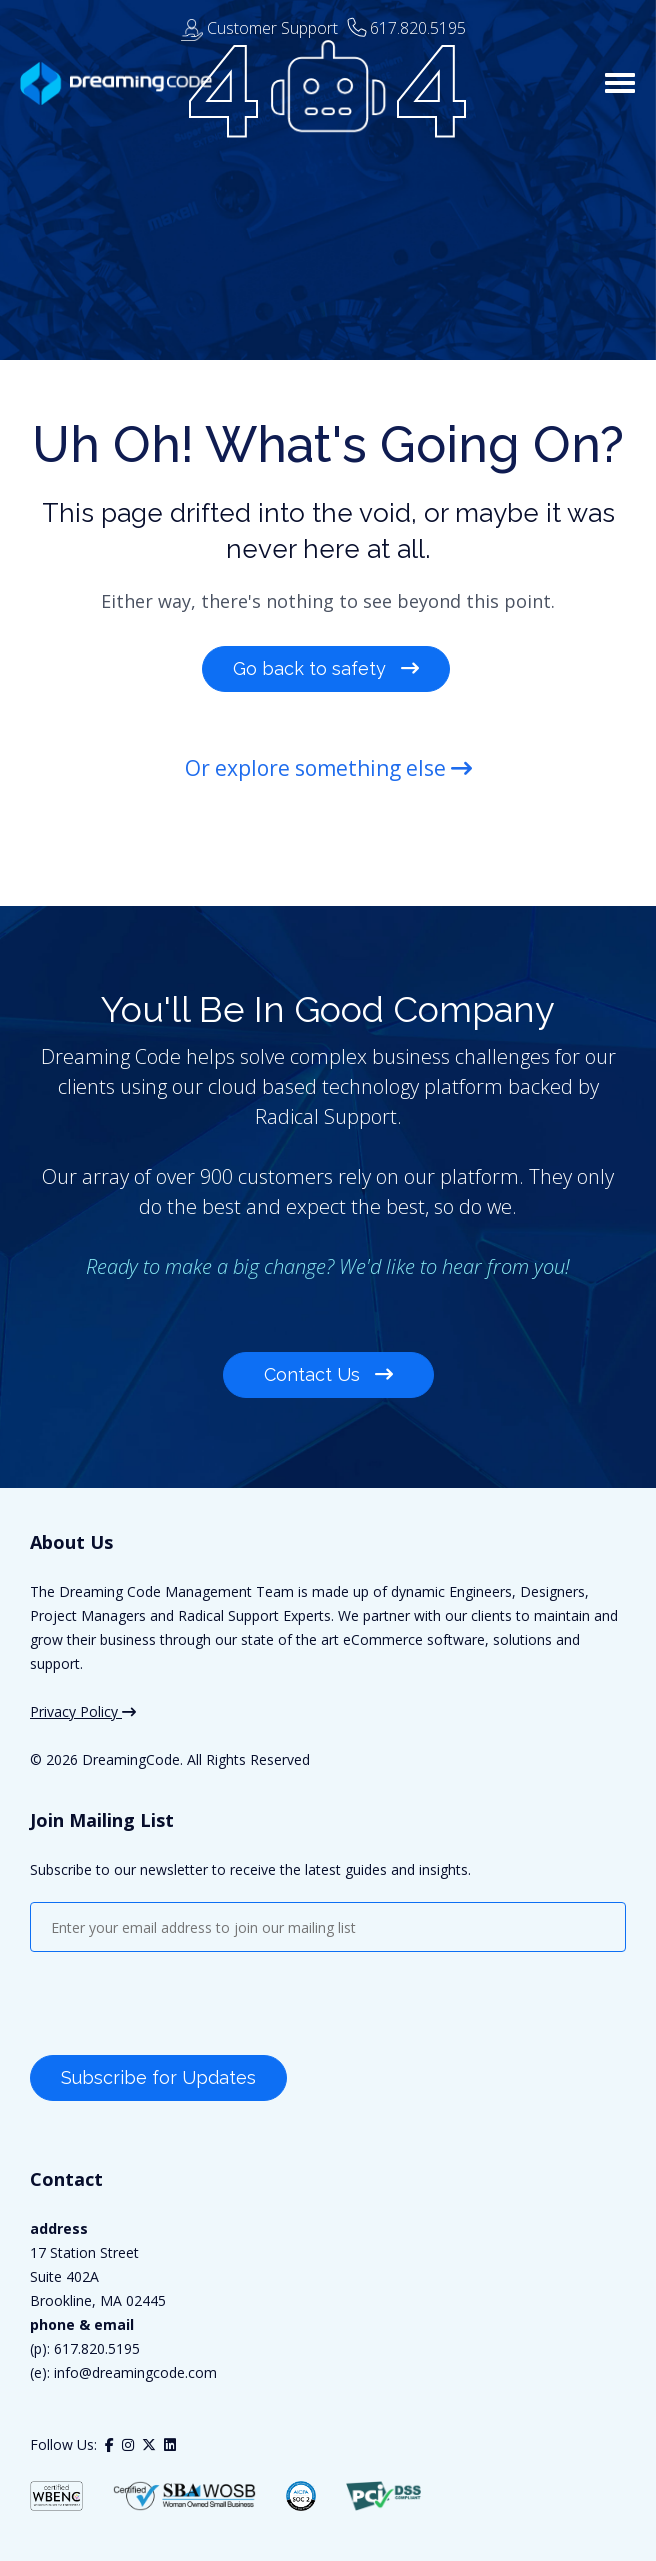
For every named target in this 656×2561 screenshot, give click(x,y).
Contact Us (328, 1374)
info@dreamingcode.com (133, 2372)
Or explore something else (328, 768)
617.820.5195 (418, 28)
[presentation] (182, 2006)
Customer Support (259, 28)
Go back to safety (326, 668)
